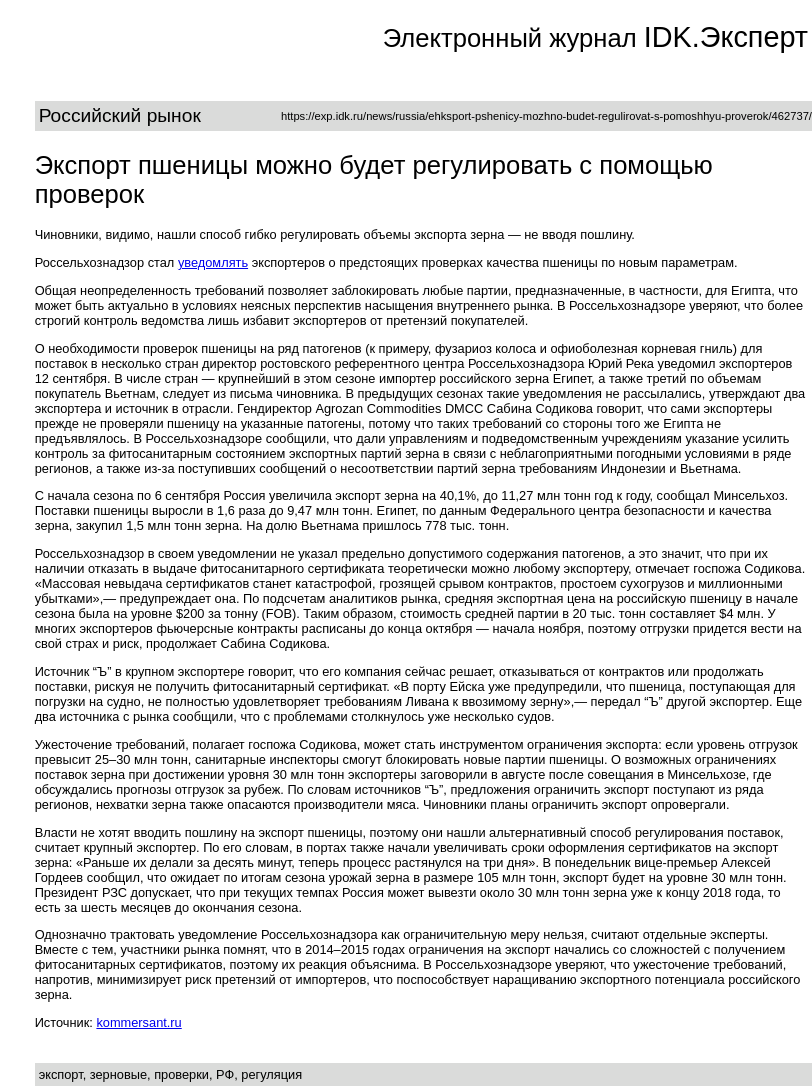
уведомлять (213, 262)
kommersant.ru (138, 1022)
